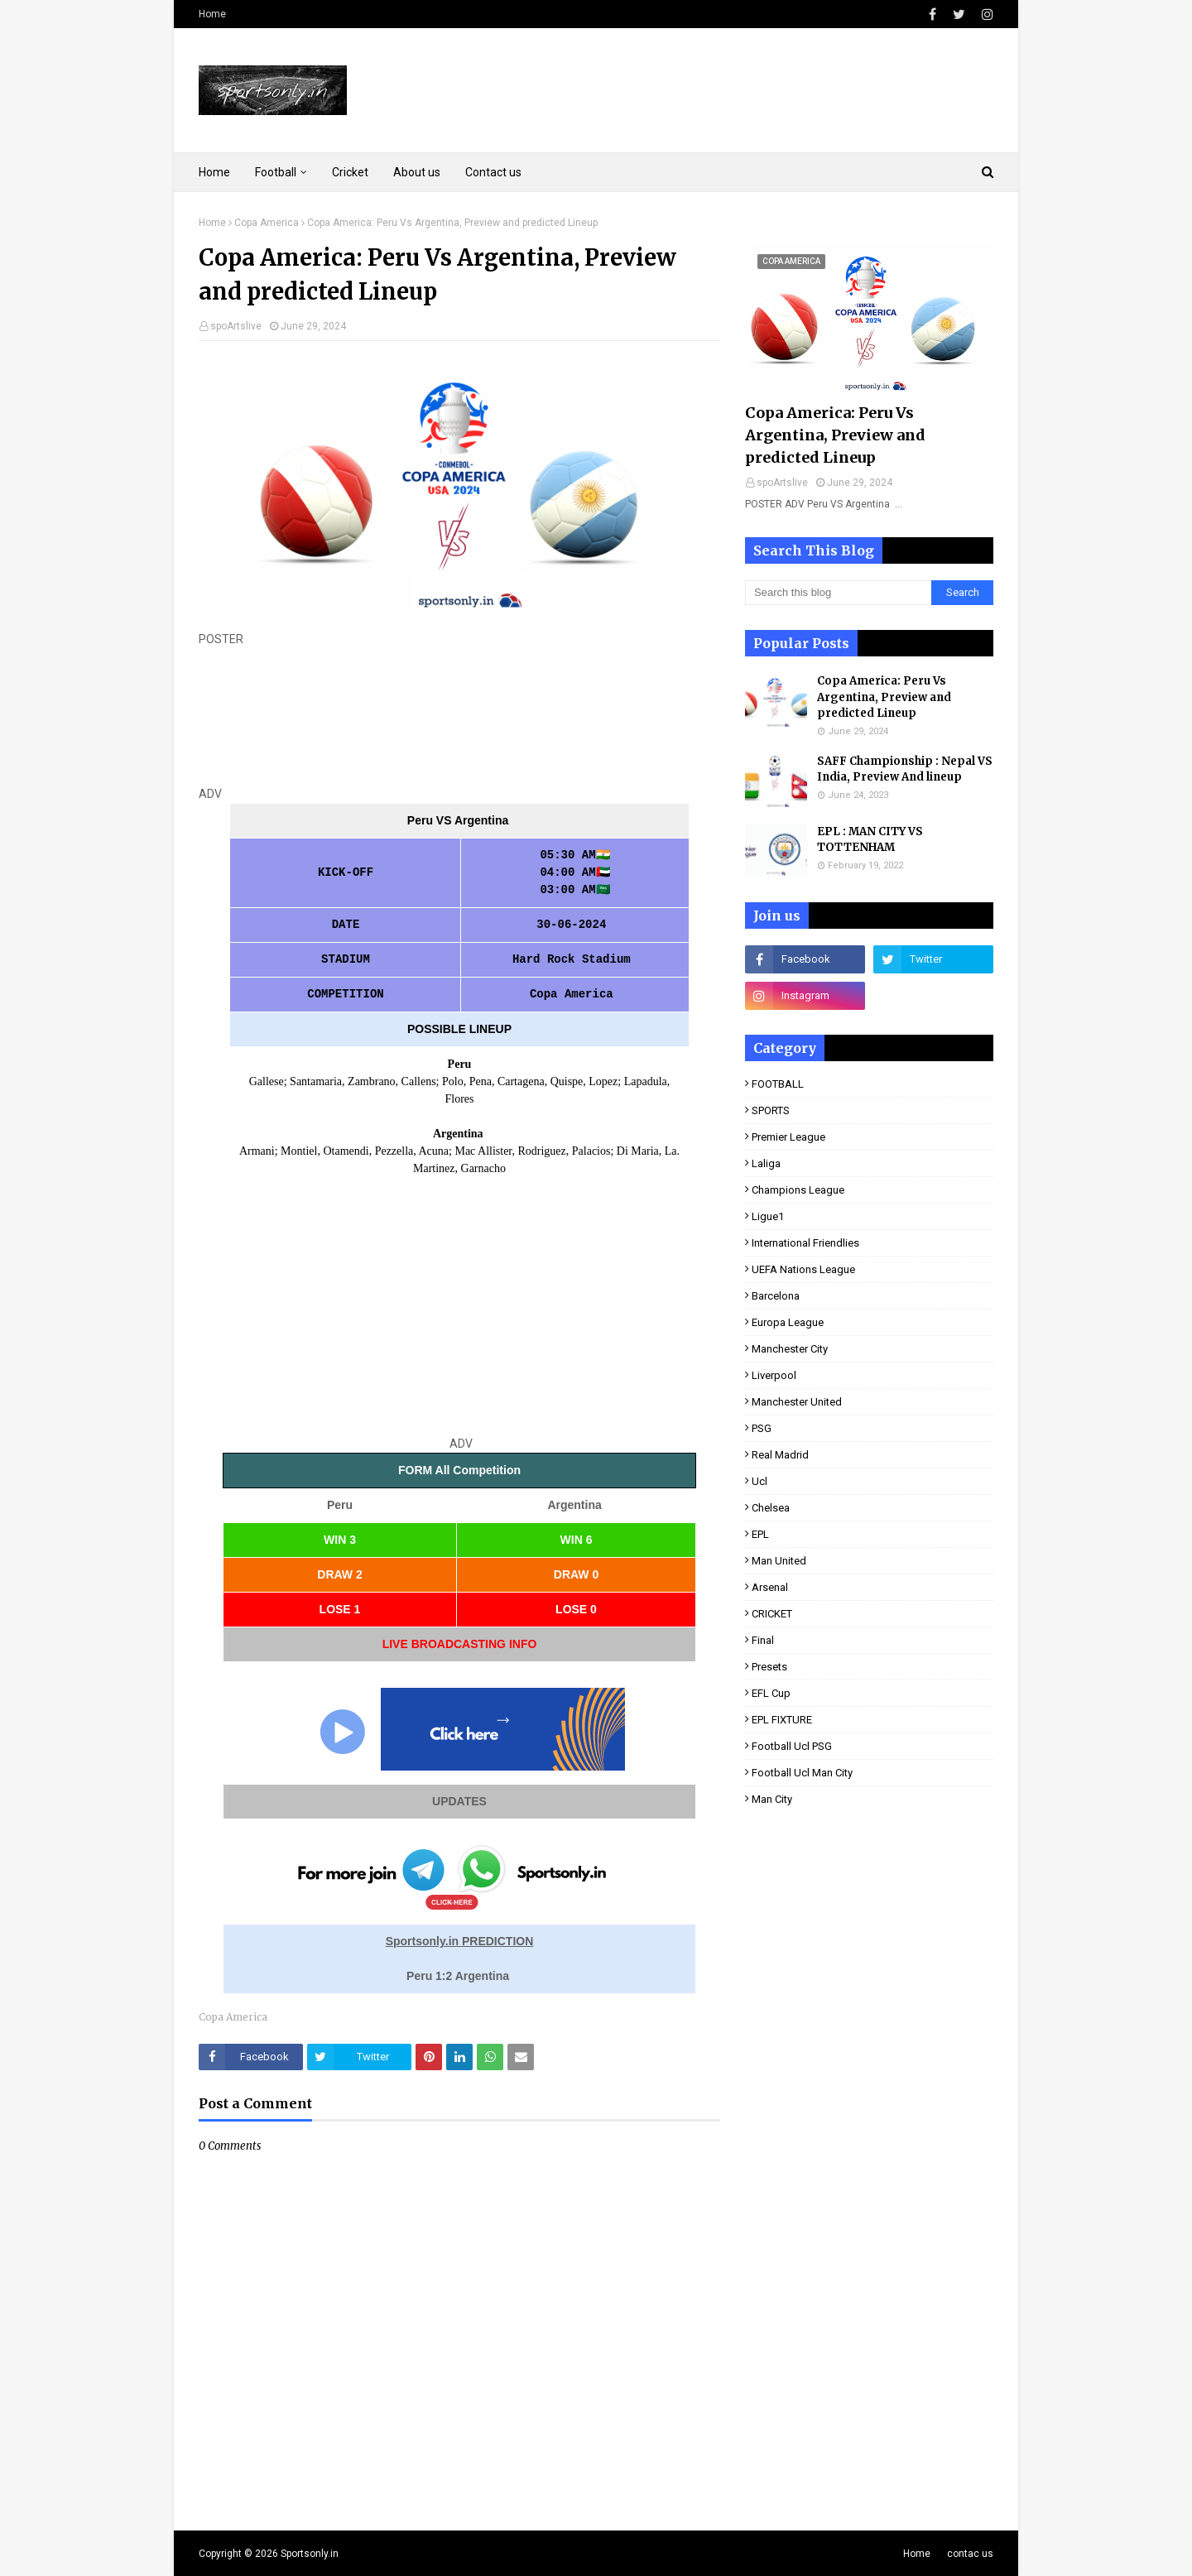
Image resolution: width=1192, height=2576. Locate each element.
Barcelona (776, 1296)
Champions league (798, 1190)
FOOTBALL (778, 1084)
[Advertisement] (459, 717)
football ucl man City (802, 1772)
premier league (788, 1137)
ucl (759, 1481)
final (763, 1640)
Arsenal (770, 1587)
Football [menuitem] (275, 172)
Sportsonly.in (310, 2553)
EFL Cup (771, 1693)
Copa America (266, 222)
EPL (760, 1534)
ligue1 (768, 1216)
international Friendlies (805, 1243)
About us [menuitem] (416, 172)
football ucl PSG (792, 1746)
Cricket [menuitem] (350, 172)
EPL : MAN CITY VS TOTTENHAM (870, 839)
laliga (766, 1163)
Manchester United (797, 1402)
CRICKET (772, 1614)
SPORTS (771, 1110)
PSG (761, 1428)
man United (779, 1561)
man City (772, 1799)
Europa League (788, 1322)
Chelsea (771, 1508)
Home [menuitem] (214, 172)
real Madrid (780, 1455)
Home (212, 14)
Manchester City (790, 1349)
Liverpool (774, 1375)
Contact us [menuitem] (493, 172)
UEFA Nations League (803, 1269)
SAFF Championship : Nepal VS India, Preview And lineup (905, 769)
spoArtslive (236, 326)
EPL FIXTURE (782, 1719)
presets (769, 1666)
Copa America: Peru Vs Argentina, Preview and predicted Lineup (835, 435)
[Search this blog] (838, 592)
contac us (970, 2553)
